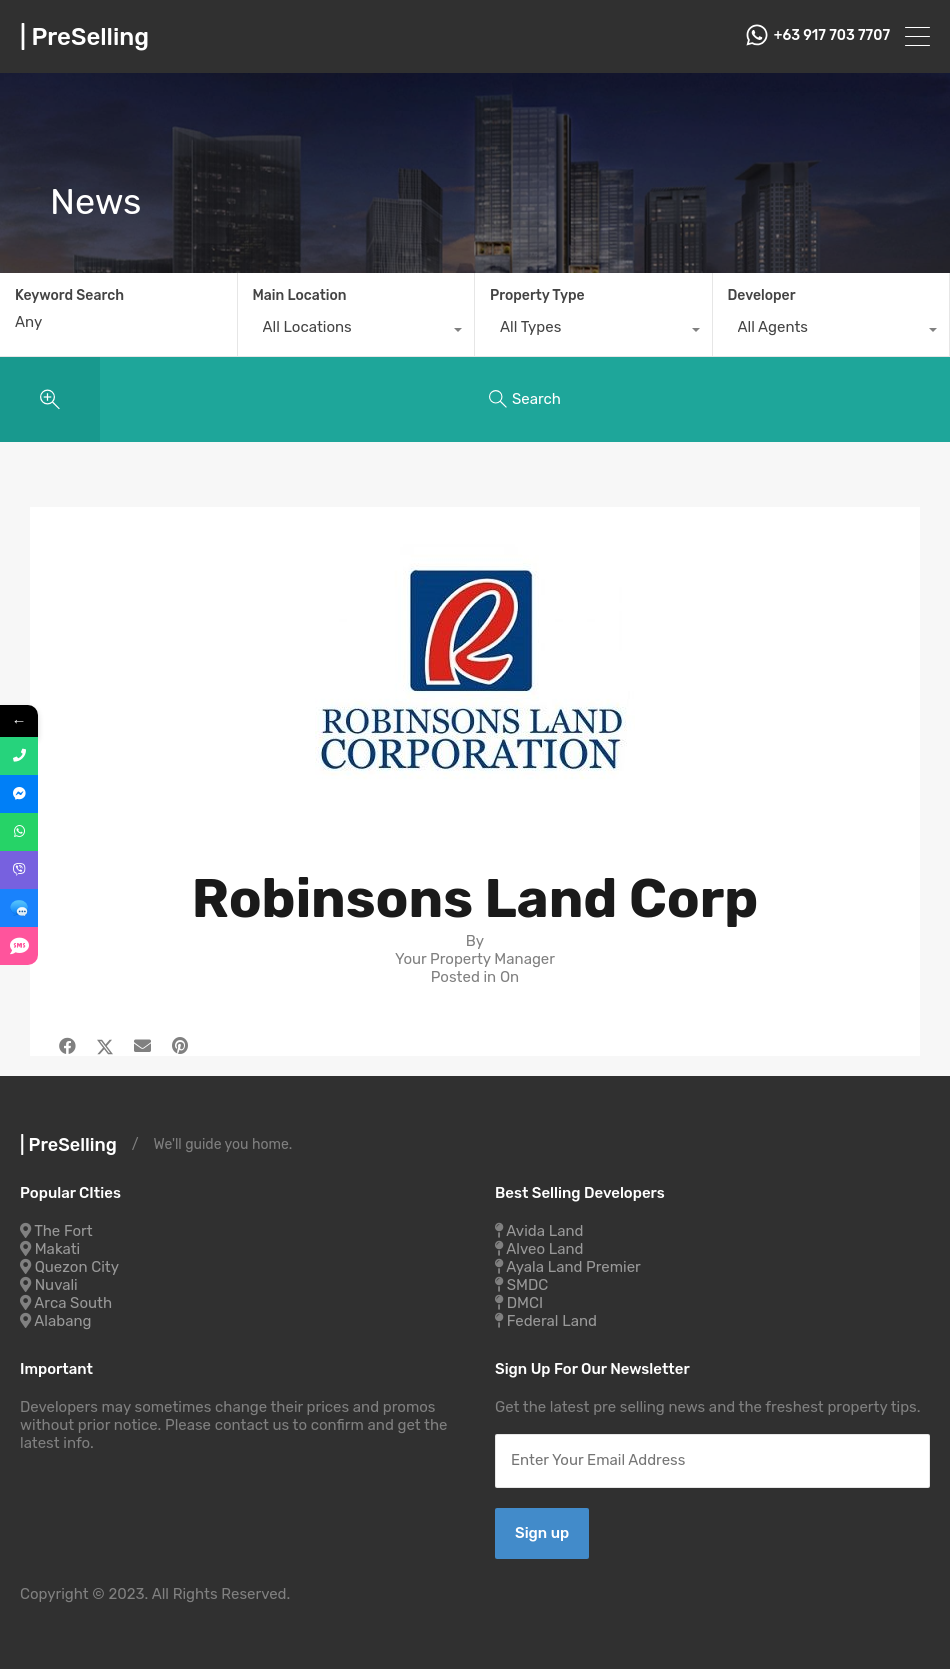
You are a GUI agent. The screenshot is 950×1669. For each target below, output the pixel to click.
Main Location (300, 295)
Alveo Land (544, 1249)
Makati (57, 1249)
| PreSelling (84, 37)
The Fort (63, 1231)
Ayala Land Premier (573, 1267)
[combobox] (356, 332)
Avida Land (544, 1231)
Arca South (73, 1303)
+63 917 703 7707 (832, 36)
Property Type (537, 295)
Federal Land (552, 1321)
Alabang (62, 1321)
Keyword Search (69, 296)
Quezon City (77, 1267)
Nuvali (56, 1285)
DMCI (525, 1303)
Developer (762, 295)
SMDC (528, 1285)
